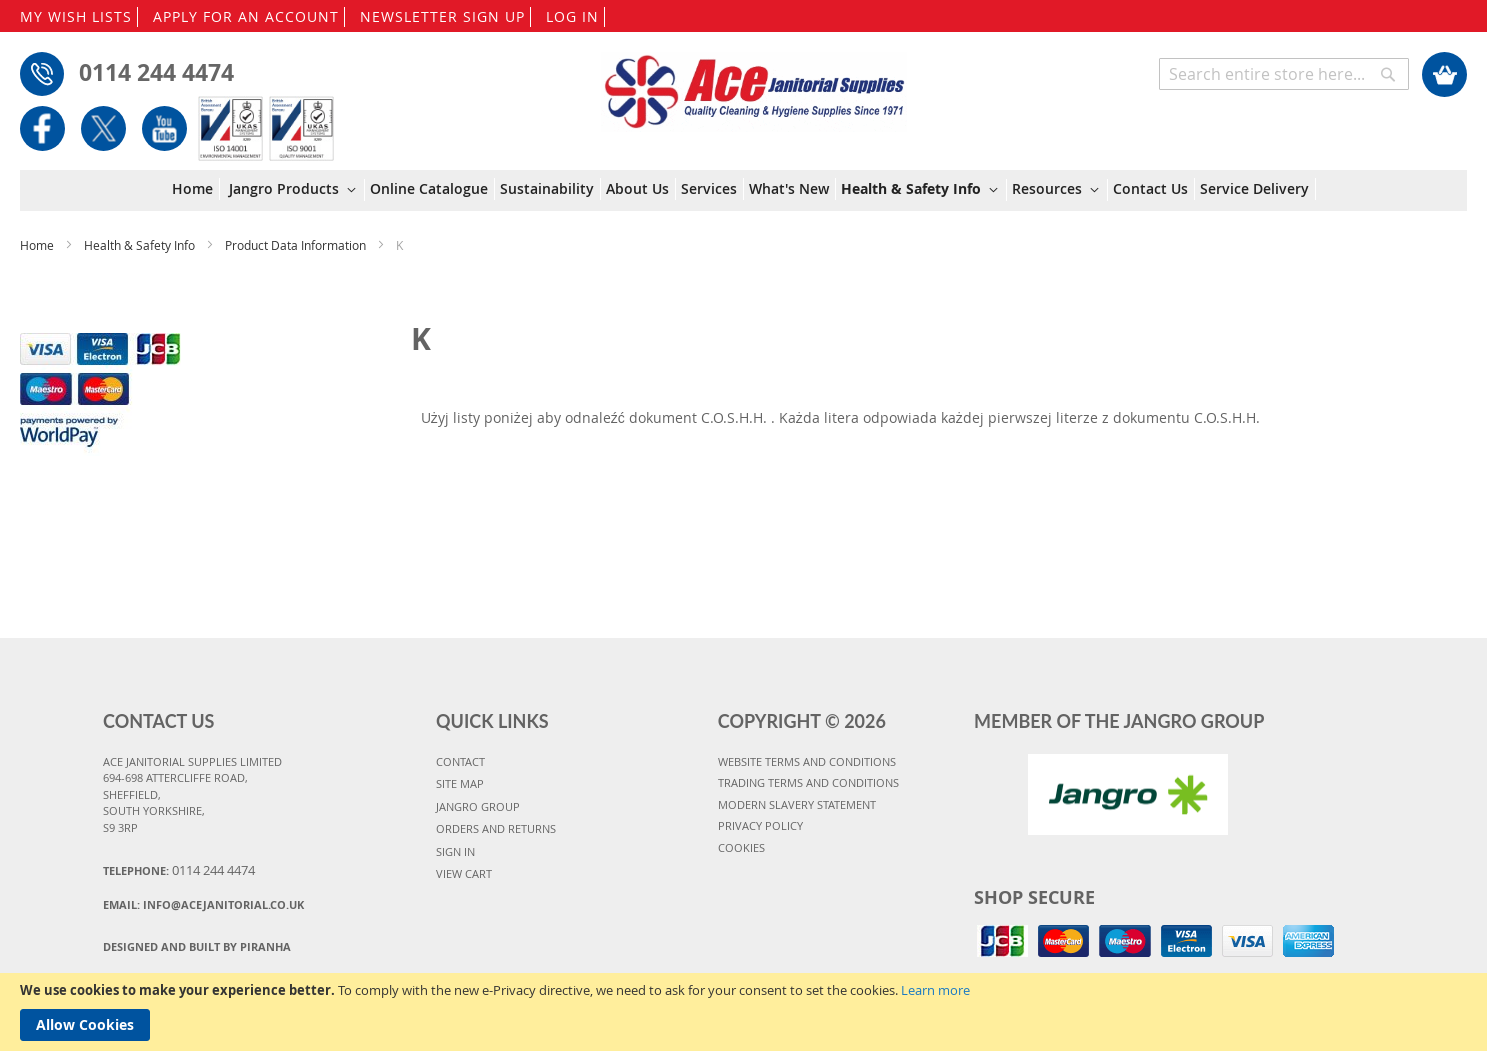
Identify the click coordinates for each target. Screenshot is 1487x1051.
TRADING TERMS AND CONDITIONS (808, 782)
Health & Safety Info (141, 245)
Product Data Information (297, 245)
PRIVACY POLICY (760, 825)
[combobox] (1284, 74)
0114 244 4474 (156, 72)
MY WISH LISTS (76, 16)
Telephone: (179, 870)
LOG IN (572, 16)
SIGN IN (455, 851)
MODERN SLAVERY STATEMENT (797, 804)
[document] (743, 1012)
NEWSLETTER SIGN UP (442, 16)
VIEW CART (464, 873)
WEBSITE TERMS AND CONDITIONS (807, 761)
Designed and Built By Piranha (197, 946)
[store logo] (753, 82)
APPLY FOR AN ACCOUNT (246, 16)
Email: (203, 904)
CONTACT (460, 761)
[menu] (744, 190)
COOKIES (741, 847)
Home (38, 245)
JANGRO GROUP (478, 806)
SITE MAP (460, 783)
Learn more (935, 990)
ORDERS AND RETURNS (496, 828)
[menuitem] (196, 189)
